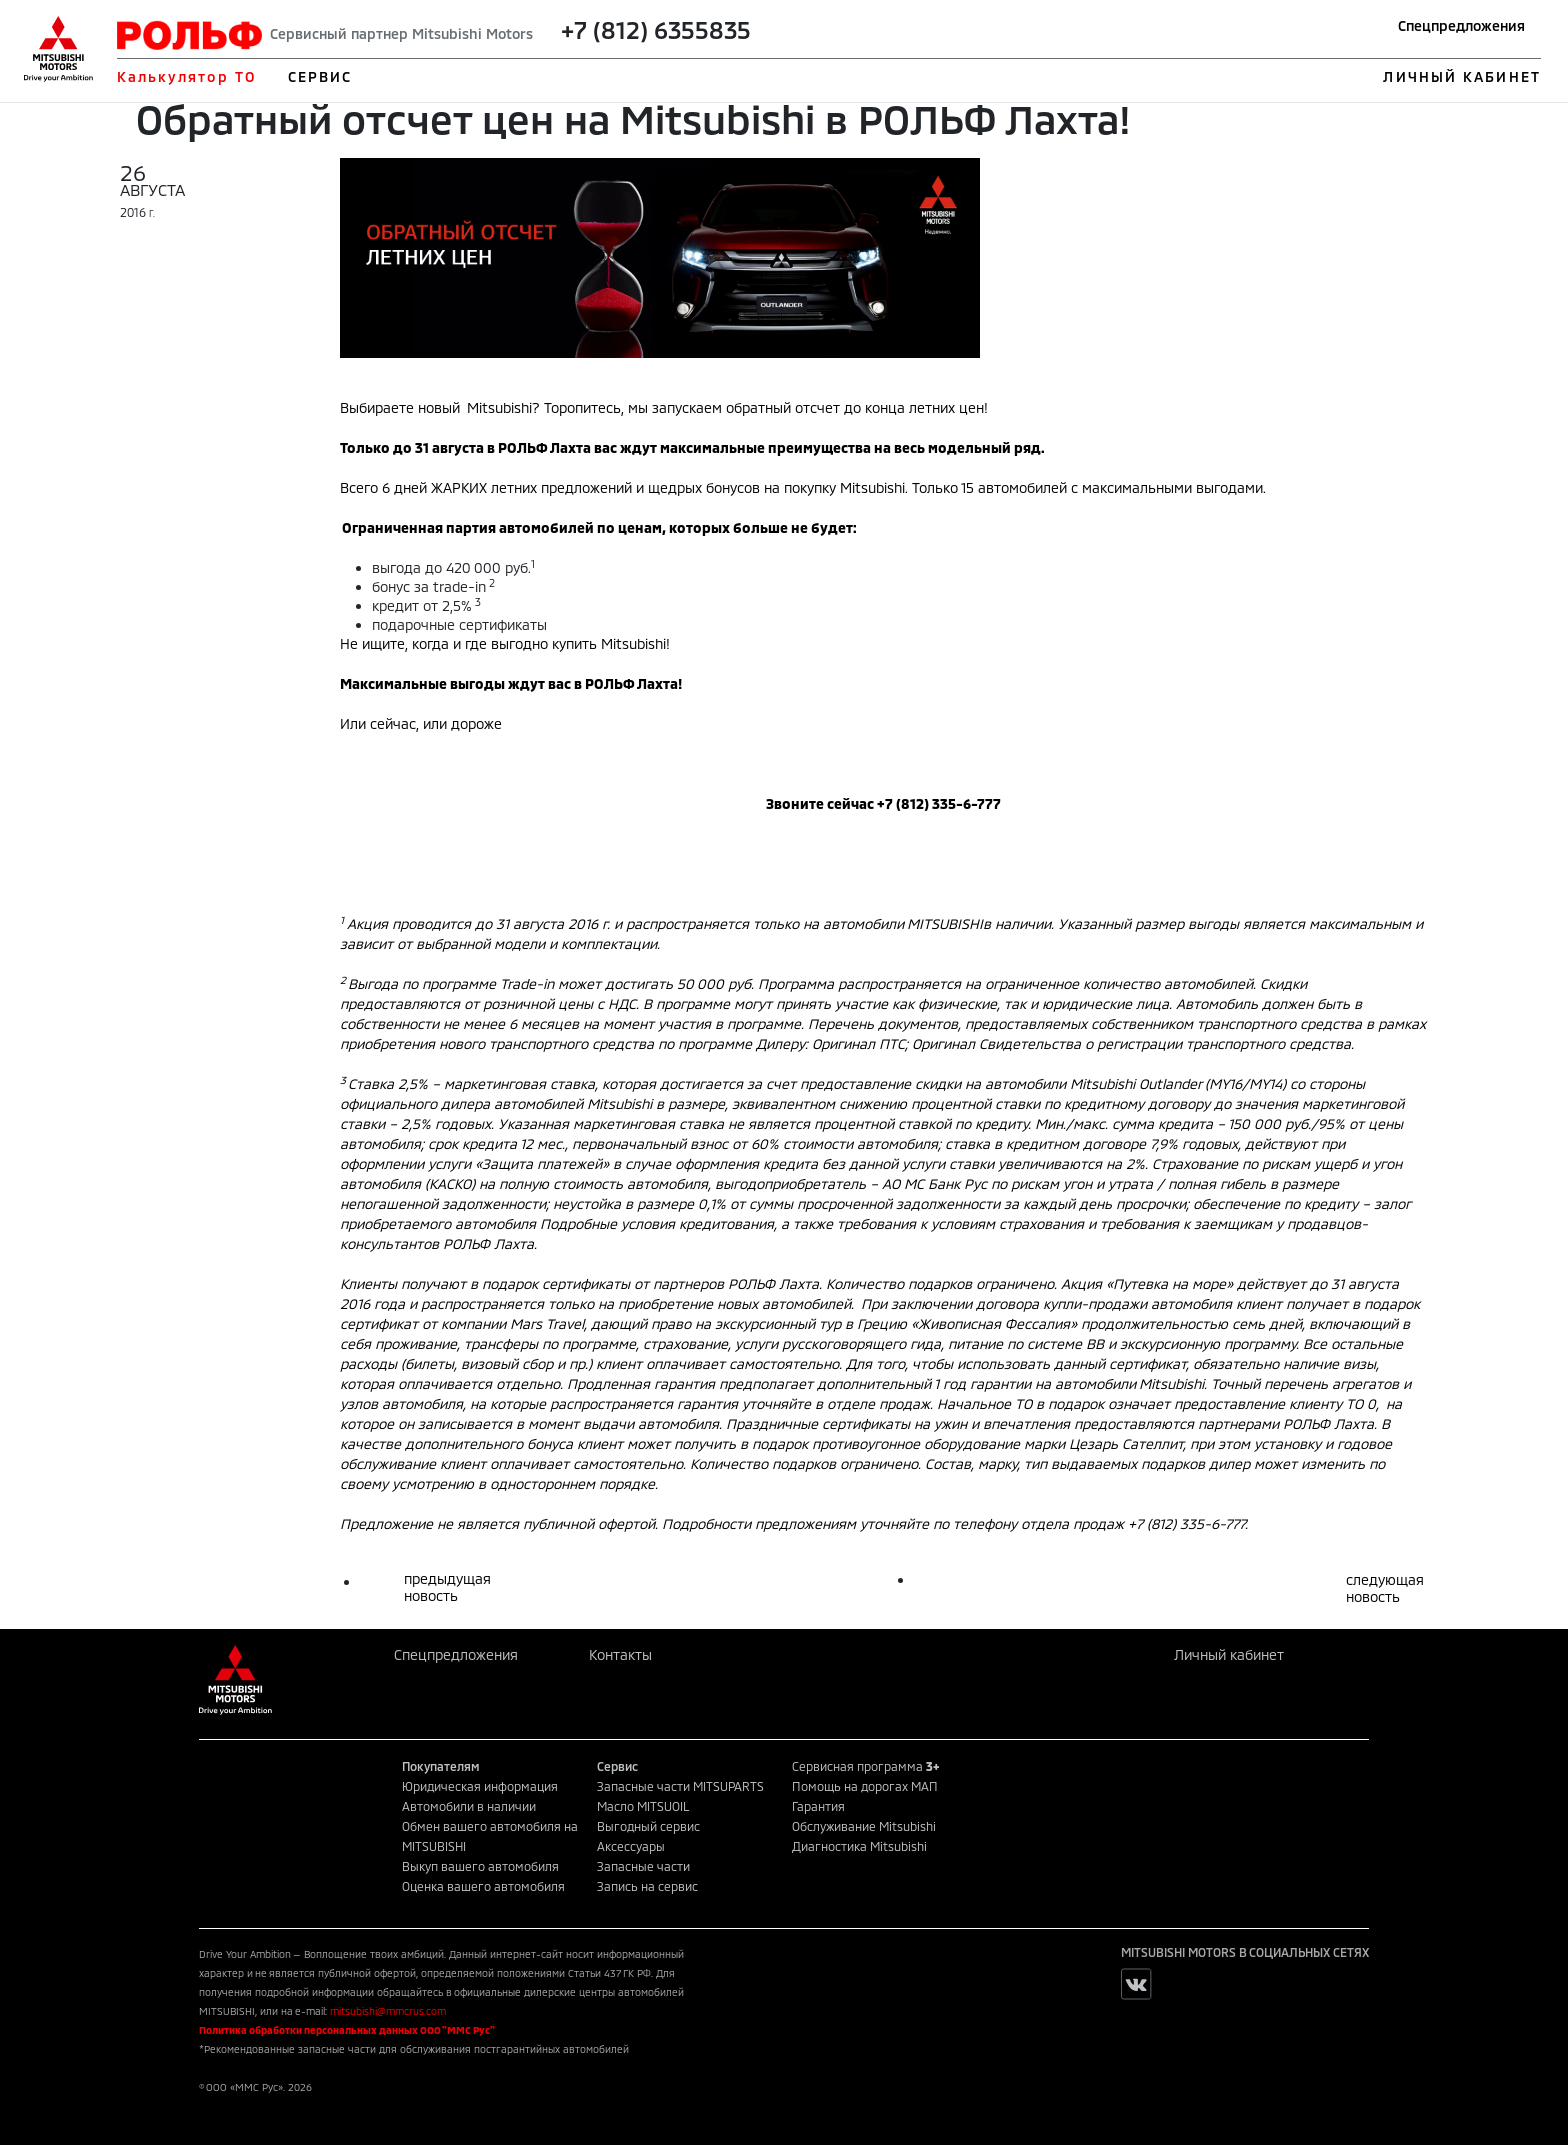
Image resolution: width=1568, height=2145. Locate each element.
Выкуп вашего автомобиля (480, 1866)
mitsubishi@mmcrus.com (388, 2011)
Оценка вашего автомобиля (483, 1886)
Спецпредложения (1461, 25)
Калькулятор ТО (186, 76)
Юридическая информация (480, 1786)
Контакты (620, 1654)
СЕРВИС (320, 76)
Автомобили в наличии (469, 1806)
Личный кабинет (1229, 1654)
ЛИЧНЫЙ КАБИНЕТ (1461, 76)
